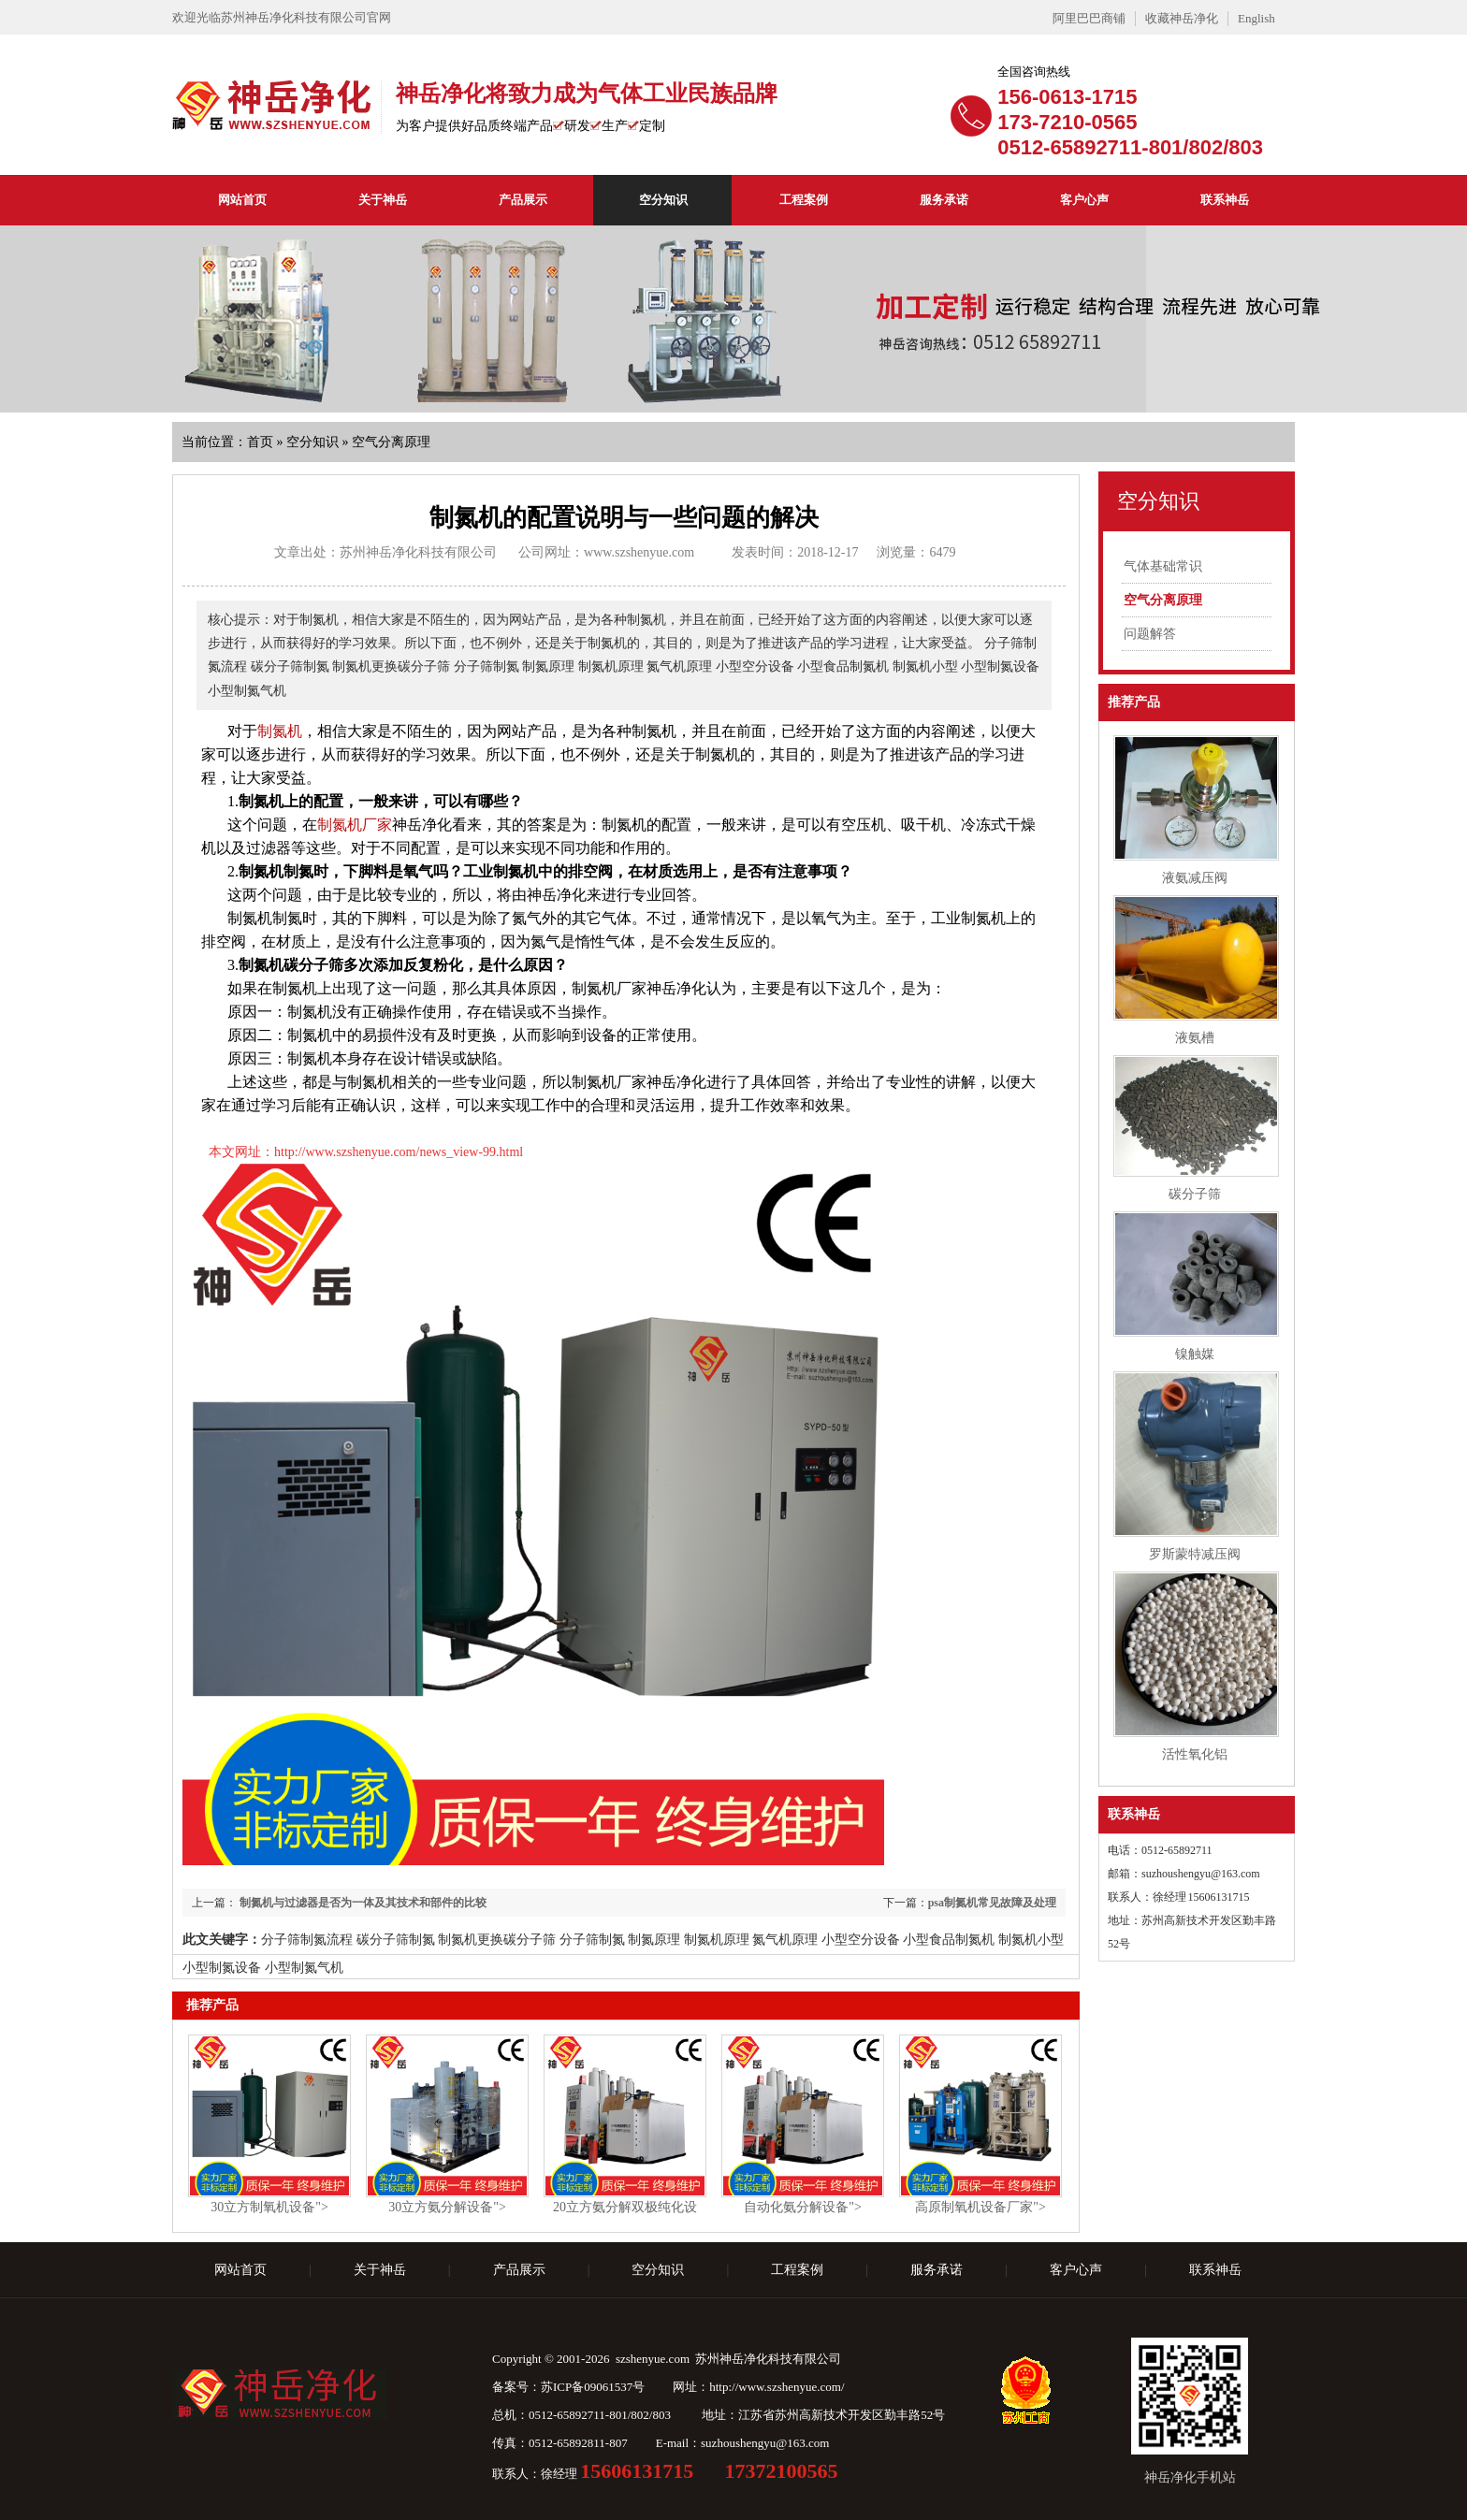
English (1256, 18)
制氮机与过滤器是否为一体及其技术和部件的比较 (362, 1902)
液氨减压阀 (1194, 878)
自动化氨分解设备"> (803, 2207)
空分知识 (663, 200)
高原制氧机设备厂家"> (980, 2207)
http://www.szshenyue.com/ (776, 2387)
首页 (260, 442)
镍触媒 (1194, 1354)
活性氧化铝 (1194, 1754)
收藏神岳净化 (1181, 18)
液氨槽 (1194, 1038)
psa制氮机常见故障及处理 (992, 1902)
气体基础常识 (1163, 566)
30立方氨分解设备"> (447, 2207)
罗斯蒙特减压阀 (1195, 1554)
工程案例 (803, 200)
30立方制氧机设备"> (269, 2207)
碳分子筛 (1195, 1194)
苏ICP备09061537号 (593, 2387)
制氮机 (279, 731)
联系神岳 (1224, 200)
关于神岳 (382, 200)
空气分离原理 (391, 442)
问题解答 (1150, 634)
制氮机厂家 (354, 825)
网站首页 (242, 200)
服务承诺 (944, 200)
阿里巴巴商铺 (1089, 18)
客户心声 (1084, 200)
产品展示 (523, 200)
